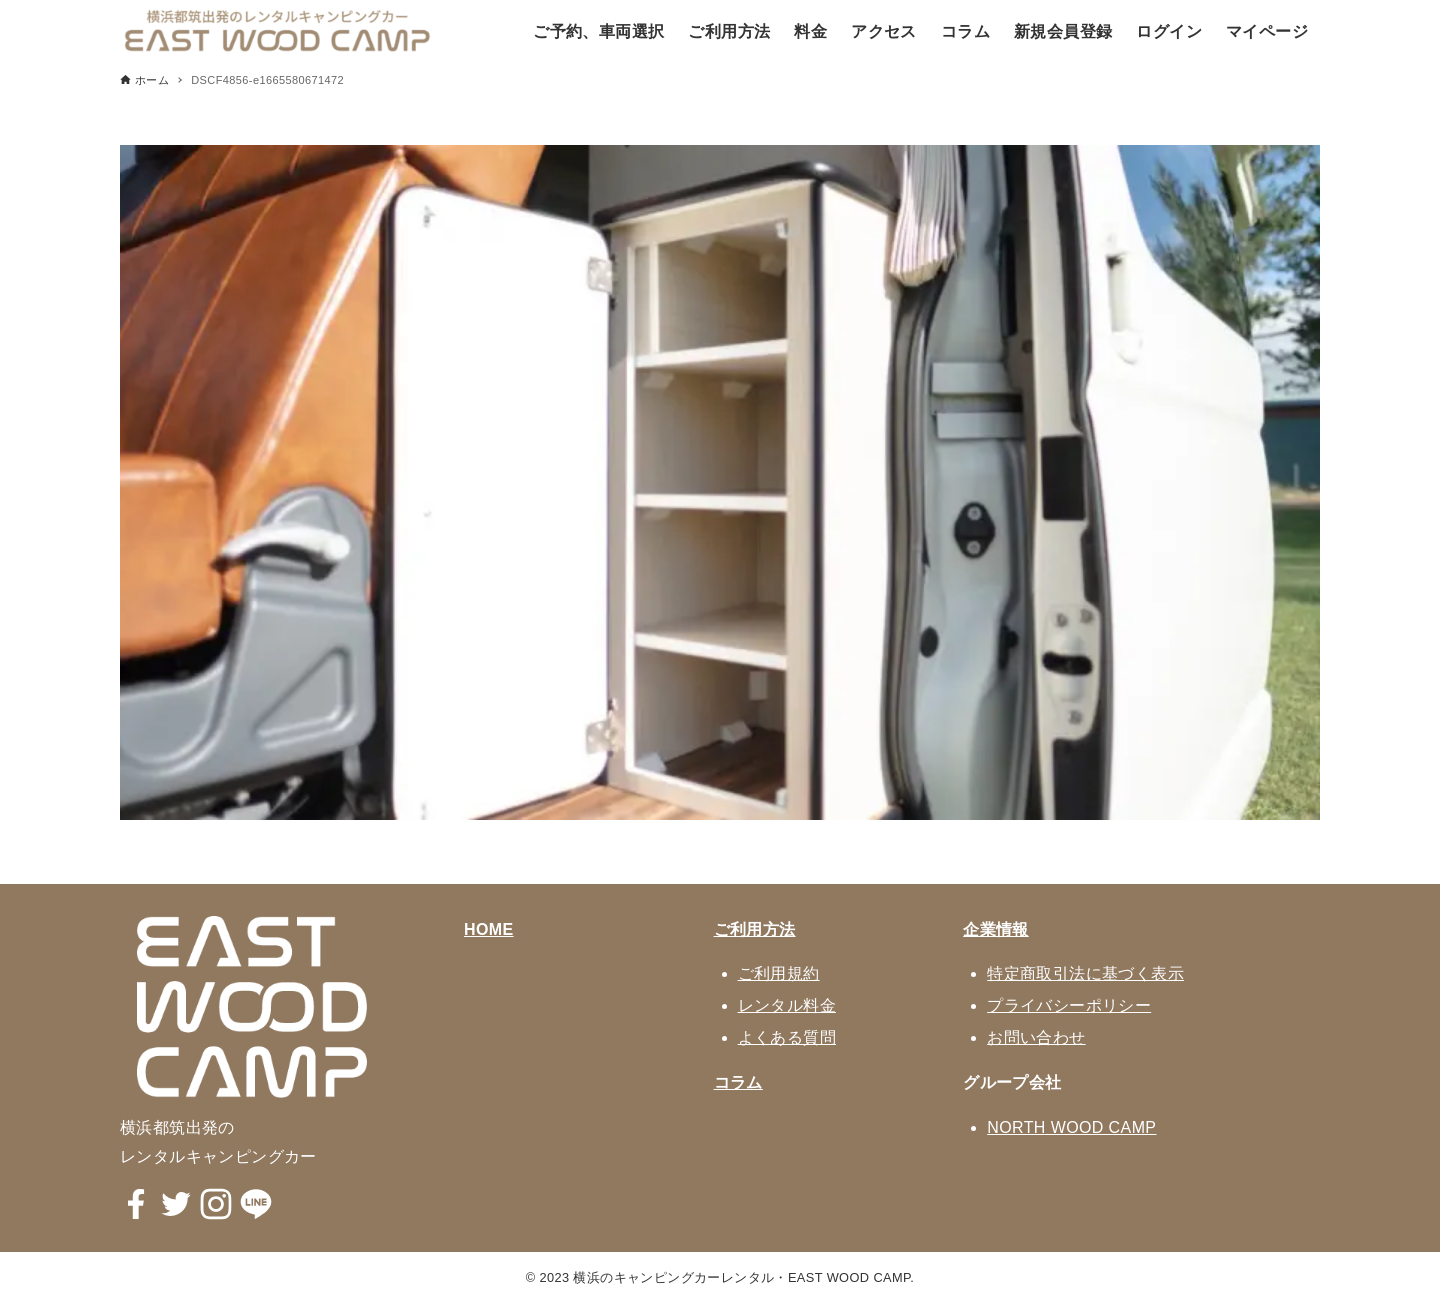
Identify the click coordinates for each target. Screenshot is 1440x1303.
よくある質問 (787, 1037)
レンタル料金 (787, 1005)
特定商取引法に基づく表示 (1085, 973)
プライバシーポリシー (1069, 1005)
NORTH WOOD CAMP (1071, 1127)
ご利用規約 (779, 973)
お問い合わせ (1036, 1037)
